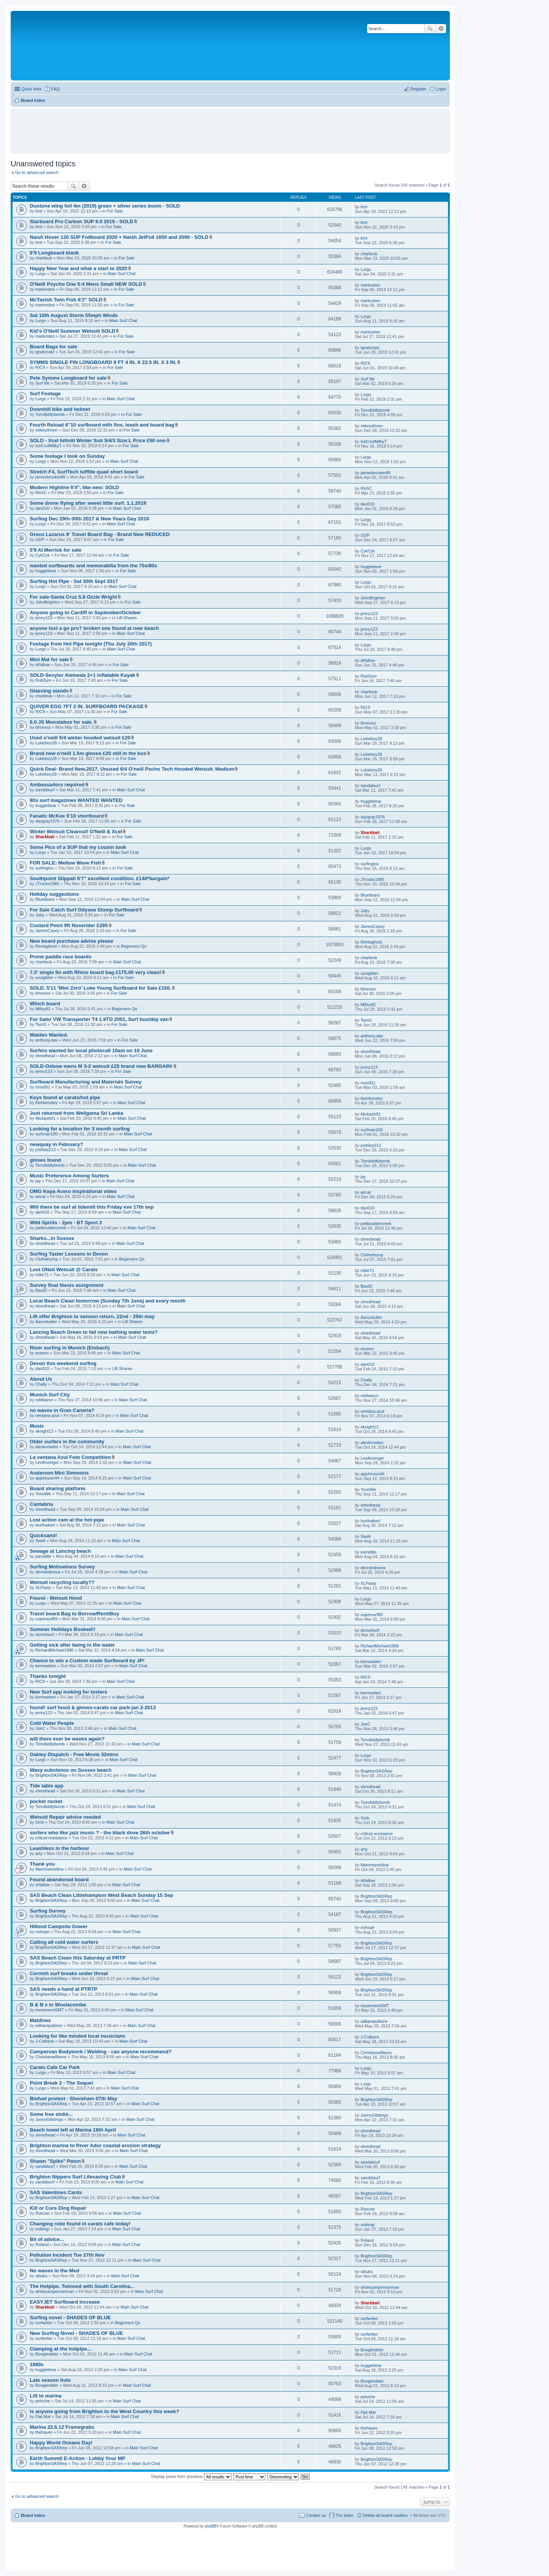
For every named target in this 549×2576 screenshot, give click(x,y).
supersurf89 (46, 1618)
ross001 (42, 1087)
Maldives (40, 2020)
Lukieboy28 (46, 743)
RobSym (43, 680)
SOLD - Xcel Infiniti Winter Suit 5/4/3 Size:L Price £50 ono (98, 440)
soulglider (44, 977)
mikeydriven (46, 430)
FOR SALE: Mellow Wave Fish (65, 863)
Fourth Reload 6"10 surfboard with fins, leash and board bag (102, 425)
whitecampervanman (54, 2291)
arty (38, 1853)
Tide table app (46, 1786)
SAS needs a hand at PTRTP (63, 1989)
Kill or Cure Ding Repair (58, 2208)
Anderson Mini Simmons (59, 1473)
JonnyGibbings (49, 2119)
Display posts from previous (191, 2476)
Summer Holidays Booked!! (62, 1629)
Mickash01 (45, 1118)
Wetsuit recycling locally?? (62, 1582)
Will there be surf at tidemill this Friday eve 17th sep (92, 1207)
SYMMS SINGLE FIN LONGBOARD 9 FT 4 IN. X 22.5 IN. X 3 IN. (103, 362)
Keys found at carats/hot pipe (65, 1097)
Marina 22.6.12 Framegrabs (62, 2427)
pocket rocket (46, 1801)
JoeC (40, 1728)
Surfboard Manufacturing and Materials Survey (85, 1082)
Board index (33, 2515)
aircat (40, 1196)
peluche (42, 2401)
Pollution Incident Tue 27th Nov (67, 2255)
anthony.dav (46, 1040)
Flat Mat (43, 2416)
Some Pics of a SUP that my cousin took (78, 847)
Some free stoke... (51, 2114)
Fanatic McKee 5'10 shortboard (67, 816)
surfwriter (44, 2322)
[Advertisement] (230, 127)
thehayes (44, 2432)
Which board (45, 1003)
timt (38, 211)
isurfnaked (45, 1525)
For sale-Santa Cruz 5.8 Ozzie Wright (73, 597)
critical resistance (51, 1837)
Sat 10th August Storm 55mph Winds (74, 315)
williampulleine (49, 2025)
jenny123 (44, 617)
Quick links (31, 89)
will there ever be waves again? (67, 1739)
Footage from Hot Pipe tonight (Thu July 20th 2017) (91, 644)
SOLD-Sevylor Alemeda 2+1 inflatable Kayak (82, 675)
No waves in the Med (54, 2270)
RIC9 (40, 367)
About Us (41, 1379)
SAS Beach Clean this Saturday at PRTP (77, 1958)
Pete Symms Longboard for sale (68, 378)
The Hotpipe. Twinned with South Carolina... (82, 2286)
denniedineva (47, 1572)
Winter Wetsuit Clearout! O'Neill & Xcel (76, 831)
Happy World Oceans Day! (61, 2443)
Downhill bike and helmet (60, 409)
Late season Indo (50, 2380)
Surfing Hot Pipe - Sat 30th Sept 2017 (74, 581)
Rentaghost (46, 946)
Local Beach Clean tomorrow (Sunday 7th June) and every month (108, 1301)
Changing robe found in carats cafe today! (80, 2224)
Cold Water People (52, 1723)
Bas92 (41, 1290)
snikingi (42, 2229)
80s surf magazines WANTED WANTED (76, 800)
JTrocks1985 (47, 883)
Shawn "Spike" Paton (55, 2161)
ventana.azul (47, 1415)
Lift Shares (127, 617)
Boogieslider (47, 2354)
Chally (41, 1384)
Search (430, 28)
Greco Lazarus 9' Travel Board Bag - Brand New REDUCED (100, 534)
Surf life (42, 383)
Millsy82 (43, 1008)
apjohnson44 (47, 1478)
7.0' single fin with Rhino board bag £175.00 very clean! (95, 972)
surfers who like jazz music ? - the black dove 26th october (100, 1832)
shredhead (45, 1055)
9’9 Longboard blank (54, 253)
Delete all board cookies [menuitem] (385, 2515)
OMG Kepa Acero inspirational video (73, 1191)
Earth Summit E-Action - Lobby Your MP (77, 2458)
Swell (40, 1540)
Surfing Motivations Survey (62, 1567)
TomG (41, 1024)
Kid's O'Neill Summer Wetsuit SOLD (72, 331)
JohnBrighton (47, 602)
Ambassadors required (57, 784)
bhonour (43, 727)
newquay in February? (56, 1144)
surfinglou (44, 868)
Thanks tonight (48, 1676)
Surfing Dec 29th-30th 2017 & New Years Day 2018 (89, 519)
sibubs (41, 2275)
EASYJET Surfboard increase (65, 2302)
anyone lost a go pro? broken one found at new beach (94, 628)
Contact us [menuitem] (316, 2515)
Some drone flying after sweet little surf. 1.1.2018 (88, 503)
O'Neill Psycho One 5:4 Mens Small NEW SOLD (86, 284)
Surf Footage (45, 393)
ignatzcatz (45, 351)
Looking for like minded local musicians (77, 2036)
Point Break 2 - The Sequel (61, 2083)
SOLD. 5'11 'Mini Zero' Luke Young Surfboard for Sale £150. (100, 988)
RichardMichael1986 (54, 1650)
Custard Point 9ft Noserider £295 (69, 925)
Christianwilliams (51, 2056)
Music (37, 1426)
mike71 (42, 1274)
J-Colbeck (44, 2041)
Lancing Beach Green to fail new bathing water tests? (94, 1332)
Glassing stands (49, 691)
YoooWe (43, 1493)
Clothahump (46, 1259)
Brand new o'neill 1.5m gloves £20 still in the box (88, 753)
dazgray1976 (47, 821)
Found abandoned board (59, 1879)
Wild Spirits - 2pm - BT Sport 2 (66, 1222)
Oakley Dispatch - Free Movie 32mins (74, 1754)
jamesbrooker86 (50, 477)
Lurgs (40, 273)
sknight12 (44, 1431)
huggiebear (45, 570)
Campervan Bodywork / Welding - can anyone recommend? (101, 2051)
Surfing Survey (48, 1911)
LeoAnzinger (47, 1462)
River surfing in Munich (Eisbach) (70, 1348)
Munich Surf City (50, 1394)
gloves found (45, 1160)
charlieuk (43, 258)
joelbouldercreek (50, 1227)
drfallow (42, 664)
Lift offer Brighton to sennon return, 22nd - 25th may (92, 1316)
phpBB (210, 2526)
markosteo (45, 289)
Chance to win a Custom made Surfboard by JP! (87, 1660)
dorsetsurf (44, 1634)
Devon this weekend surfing (63, 1363)
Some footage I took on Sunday (67, 456)
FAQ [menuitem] (55, 89)
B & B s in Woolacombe (58, 2005)
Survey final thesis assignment (67, 1285)
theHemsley (46, 1102)
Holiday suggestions (54, 894)
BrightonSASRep (51, 1775)
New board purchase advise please (71, 941)
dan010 (42, 508)
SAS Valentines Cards (56, 2192)
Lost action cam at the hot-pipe (67, 1520)
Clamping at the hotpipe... (60, 2349)
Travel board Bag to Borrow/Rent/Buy (74, 1613)
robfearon (44, 1399)
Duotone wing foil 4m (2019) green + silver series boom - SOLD (105, 206)
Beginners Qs (133, 946)
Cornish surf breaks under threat (69, 1973)
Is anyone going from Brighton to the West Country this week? (104, 2411)
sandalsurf (45, 789)
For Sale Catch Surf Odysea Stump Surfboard (84, 910)
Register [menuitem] (418, 89)
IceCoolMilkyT (48, 445)
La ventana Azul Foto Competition (70, 1457)
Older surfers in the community (67, 1441)
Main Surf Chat (121, 273)
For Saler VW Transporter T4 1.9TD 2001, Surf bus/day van (99, 1019)
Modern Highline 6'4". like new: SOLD (74, 487)
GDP (40, 539)
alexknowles (46, 1446)
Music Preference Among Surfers (69, 1176)
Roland (42, 2244)
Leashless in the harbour (59, 1848)
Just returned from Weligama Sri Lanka (76, 1113)
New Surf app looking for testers (68, 1692)
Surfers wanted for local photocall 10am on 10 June (91, 1050)
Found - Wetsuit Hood (56, 1598)
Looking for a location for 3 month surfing (80, 1129)
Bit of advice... (47, 2239)
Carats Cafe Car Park (55, 2067)
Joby (39, 915)
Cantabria (41, 1504)
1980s (37, 2364)
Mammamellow (49, 1869)
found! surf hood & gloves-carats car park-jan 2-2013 (93, 1707)
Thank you (42, 1864)
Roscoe (42, 2213)
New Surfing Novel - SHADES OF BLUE (76, 2333)
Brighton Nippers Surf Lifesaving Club (75, 2177)
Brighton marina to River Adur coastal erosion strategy (95, 2145)
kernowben (45, 1665)
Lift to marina (46, 2396)
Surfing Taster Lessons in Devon (69, 1254)
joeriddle (43, 1556)
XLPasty (43, 1587)
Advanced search (441, 28)
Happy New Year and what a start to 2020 (78, 268)
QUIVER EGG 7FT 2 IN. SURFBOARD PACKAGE (87, 706)
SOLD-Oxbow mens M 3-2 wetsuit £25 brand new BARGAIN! (101, 1066)
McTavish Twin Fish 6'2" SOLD (66, 300)
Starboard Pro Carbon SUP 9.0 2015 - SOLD (81, 221)
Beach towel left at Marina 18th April (73, 2130)
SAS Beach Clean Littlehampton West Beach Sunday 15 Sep (101, 1895)
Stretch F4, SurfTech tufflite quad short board (84, 472)
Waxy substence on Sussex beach (70, 1770)
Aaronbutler (46, 1321)
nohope (42, 1931)
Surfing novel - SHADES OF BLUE (70, 2317)
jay (38, 1181)
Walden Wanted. (49, 1035)
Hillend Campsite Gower (59, 1926)
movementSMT (49, 2010)
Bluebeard (45, 899)
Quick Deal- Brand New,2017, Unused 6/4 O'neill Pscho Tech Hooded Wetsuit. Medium (132, 769)
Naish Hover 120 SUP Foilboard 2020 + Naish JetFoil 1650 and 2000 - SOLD (119, 237)
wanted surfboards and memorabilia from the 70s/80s (93, 565)
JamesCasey (47, 930)
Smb (39, 1822)
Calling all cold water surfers (64, 1942)
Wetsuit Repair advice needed (65, 1817)
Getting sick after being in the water (72, 1645)
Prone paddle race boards (61, 957)
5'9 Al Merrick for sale (55, 550)
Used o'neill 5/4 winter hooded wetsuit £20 (80, 738)
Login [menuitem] (441, 89)
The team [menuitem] (344, 2515)
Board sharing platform (57, 1488)
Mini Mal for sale (49, 659)
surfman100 (46, 1134)
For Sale (115, 211)
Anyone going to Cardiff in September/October (85, 612)
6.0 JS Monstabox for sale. (61, 722)
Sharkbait (45, 836)
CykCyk (42, 555)
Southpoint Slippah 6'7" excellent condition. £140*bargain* (99, 878)
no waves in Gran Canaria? (62, 1410)
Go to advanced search (37, 172)
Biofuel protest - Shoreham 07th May (73, 2098)
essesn (42, 1353)
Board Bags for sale (53, 346)
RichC (41, 492)
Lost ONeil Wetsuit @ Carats (64, 1269)
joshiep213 (45, 1149)
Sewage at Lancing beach (60, 1551)
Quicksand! (43, 1535)
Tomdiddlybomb (50, 414)
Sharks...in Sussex (52, 1238)
